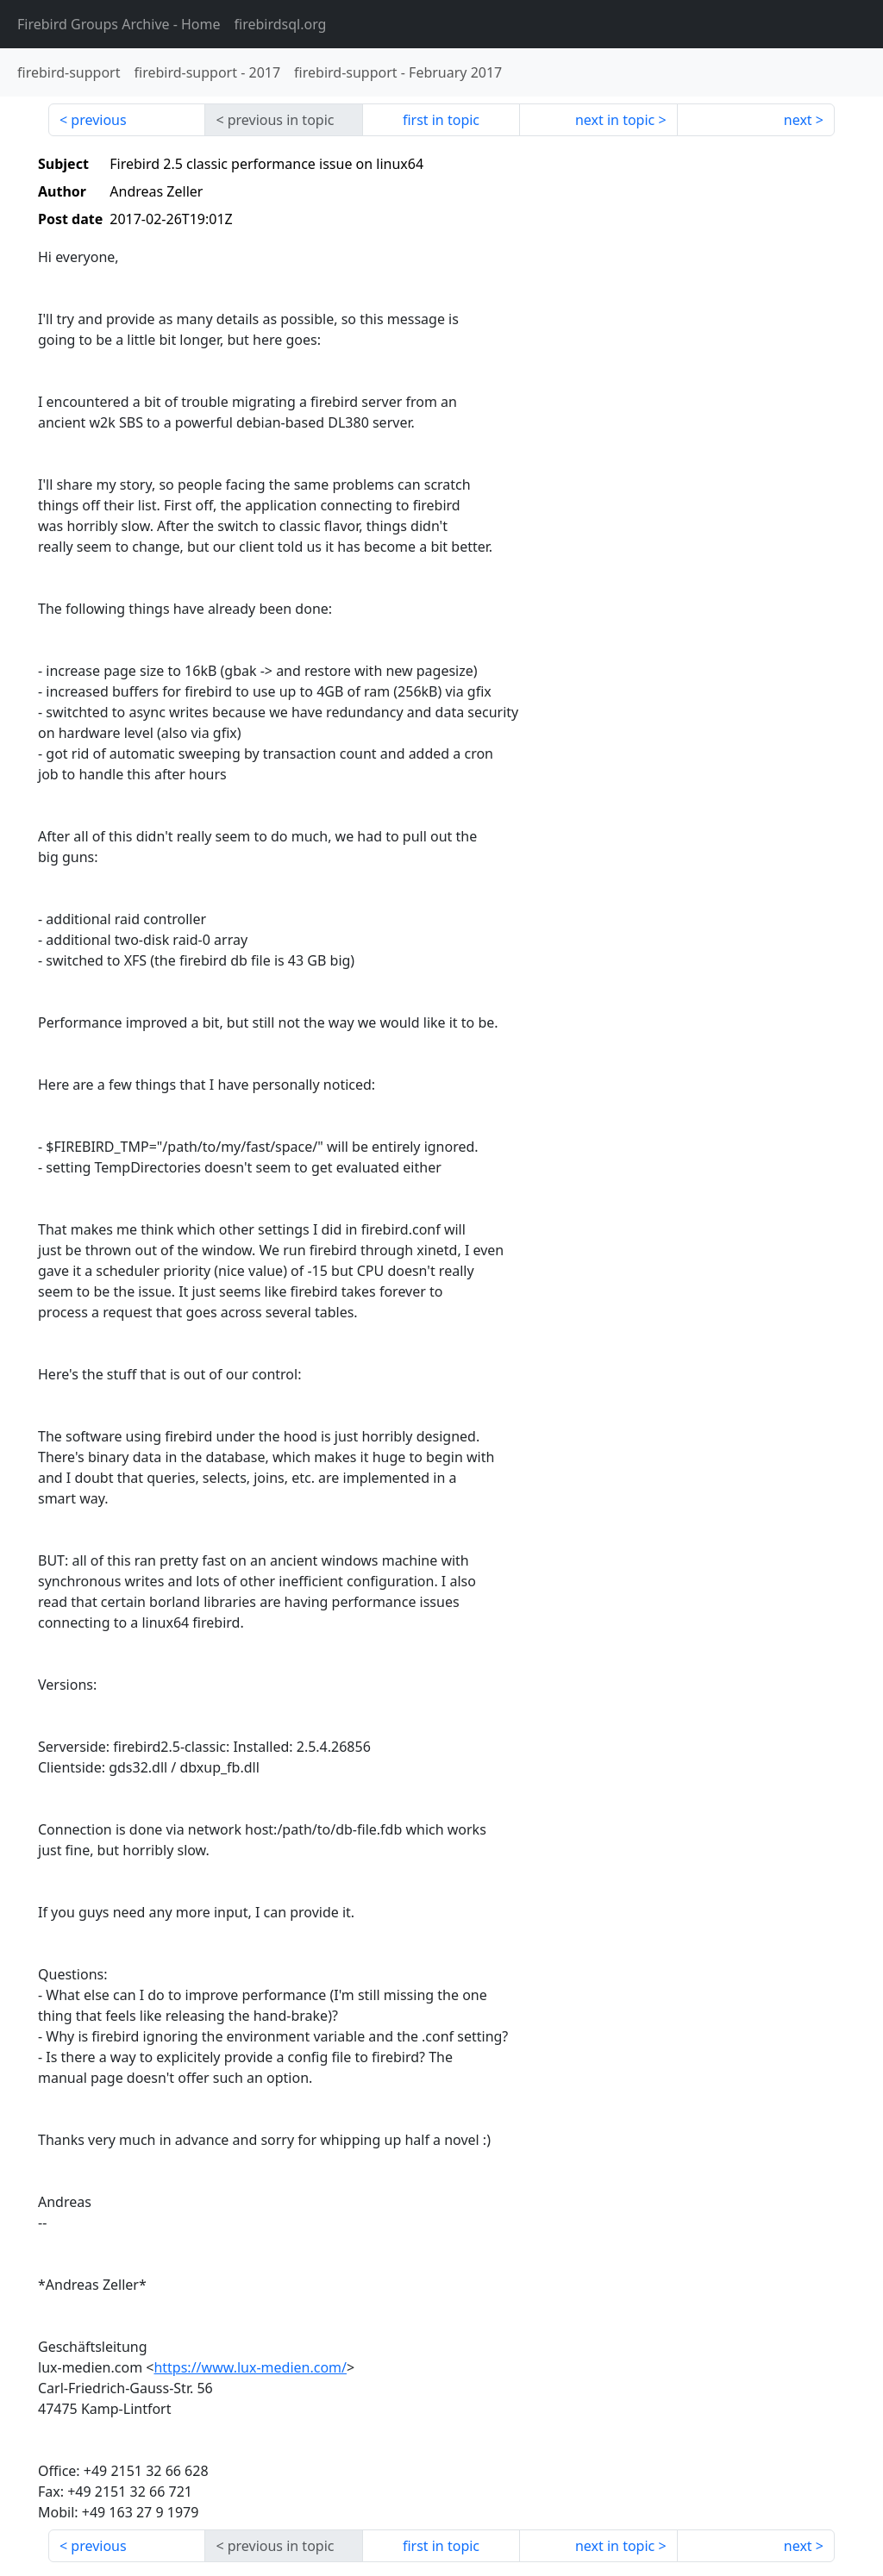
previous (98, 119)
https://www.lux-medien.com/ (250, 2367)
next (798, 119)
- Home (119, 24)
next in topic (614, 119)
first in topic (441, 119)
